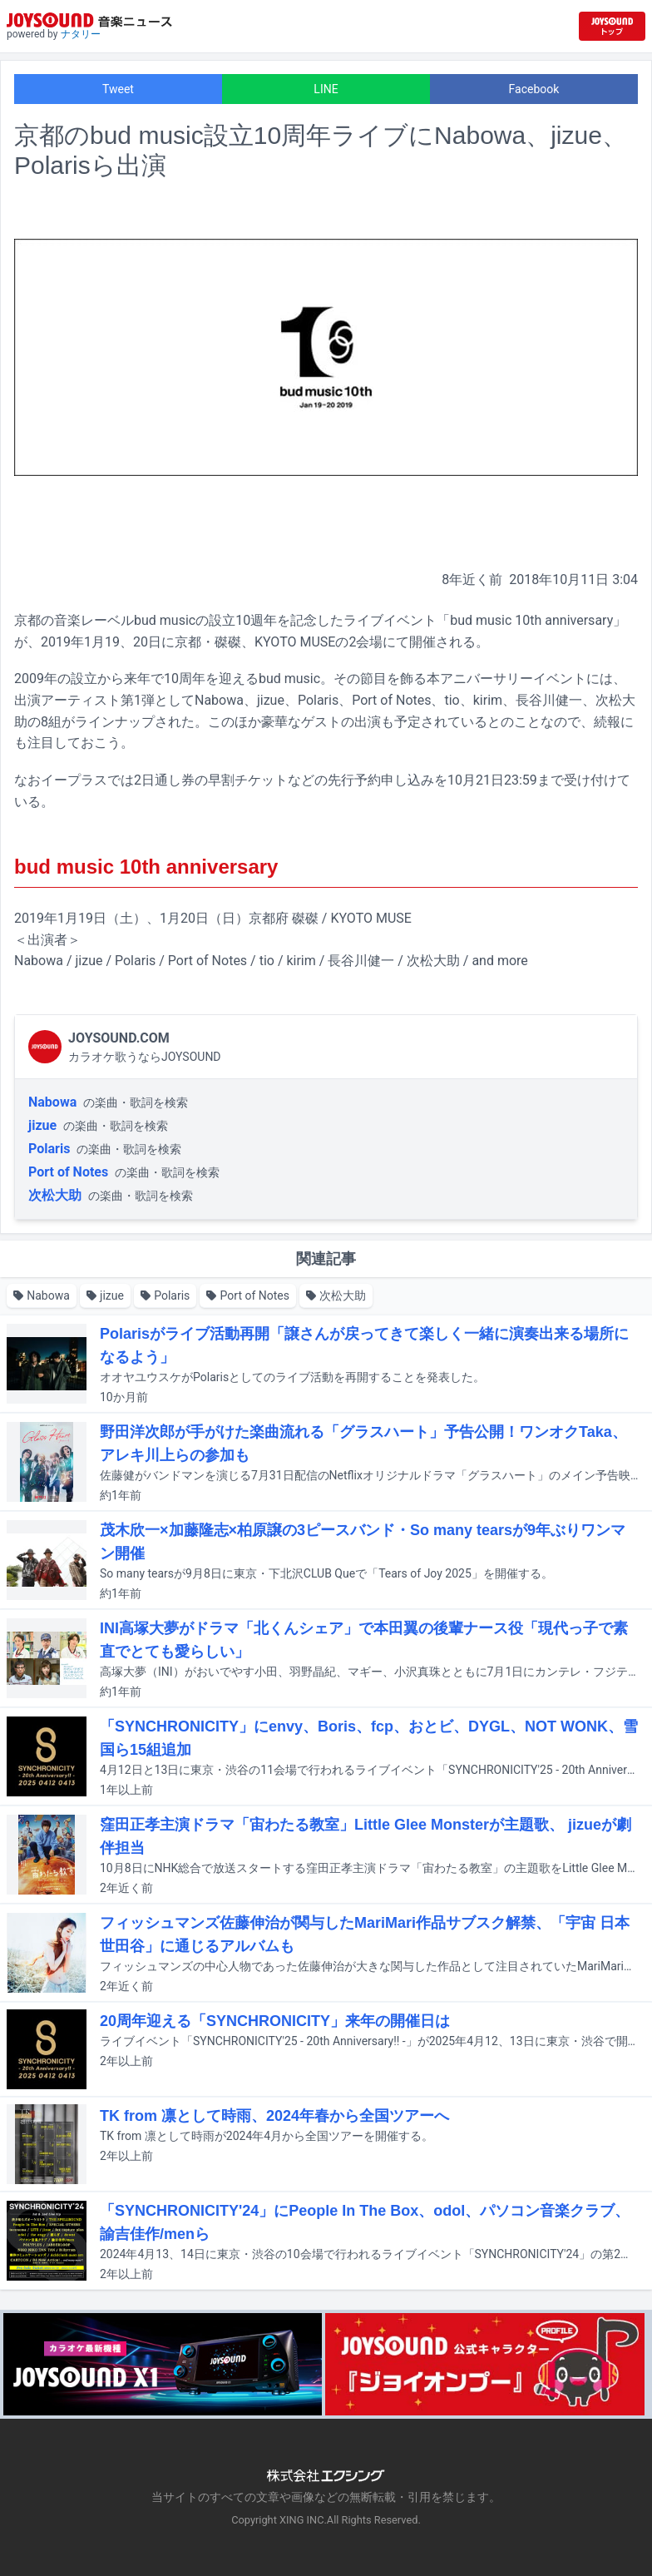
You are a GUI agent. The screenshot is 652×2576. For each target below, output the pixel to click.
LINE (326, 89)
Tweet (118, 89)
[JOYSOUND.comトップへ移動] (612, 26)
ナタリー (81, 34)
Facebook (534, 89)
